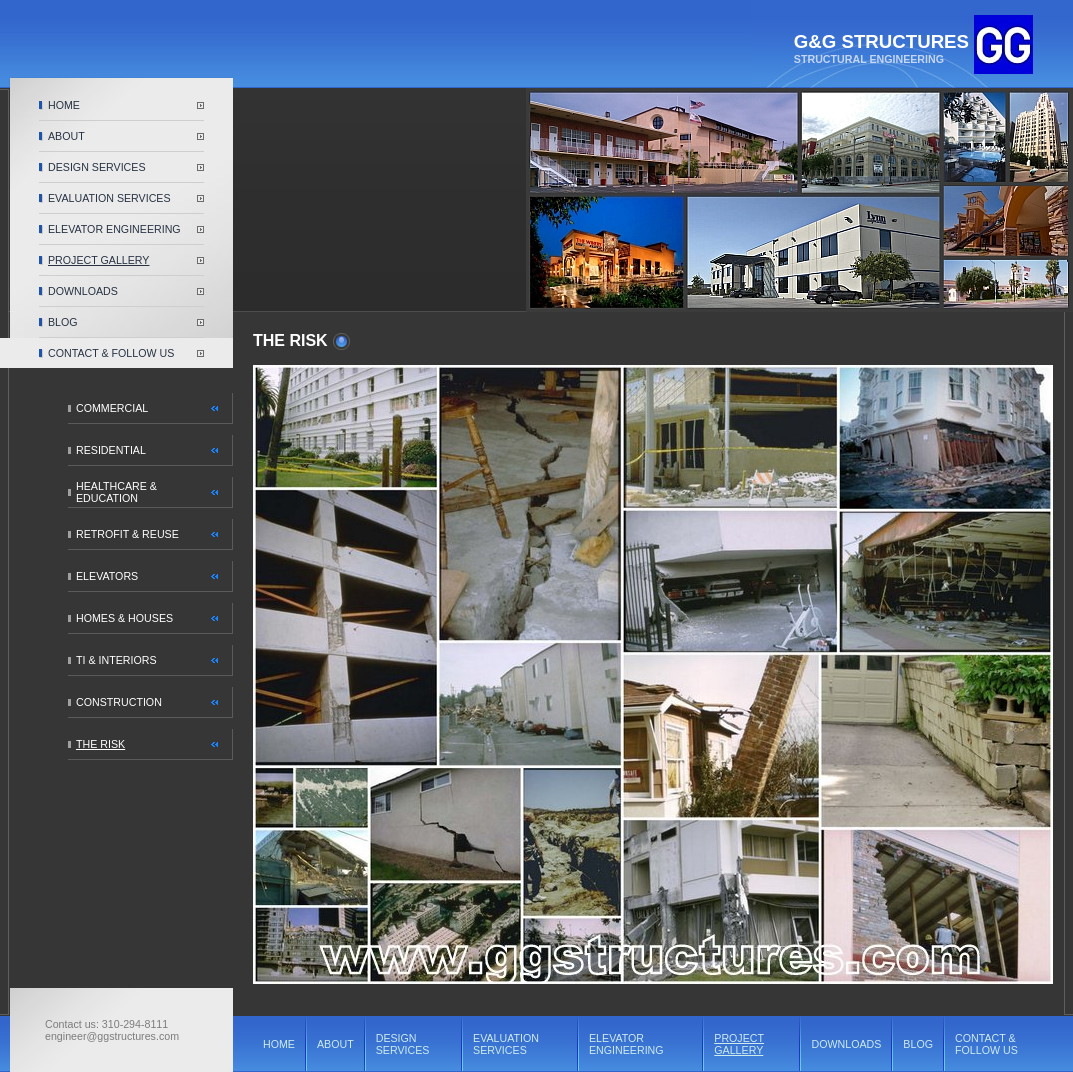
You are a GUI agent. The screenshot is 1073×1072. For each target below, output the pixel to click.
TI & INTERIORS (116, 660)
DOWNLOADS (83, 291)
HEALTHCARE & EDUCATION (116, 492)
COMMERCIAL (112, 408)
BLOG (63, 322)
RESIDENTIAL (111, 450)
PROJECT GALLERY (98, 260)
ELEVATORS (107, 576)
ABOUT (66, 136)
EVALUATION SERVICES (109, 198)
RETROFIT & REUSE (127, 534)
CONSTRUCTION (119, 702)
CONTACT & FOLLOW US (111, 353)
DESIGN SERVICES (97, 167)
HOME (64, 105)
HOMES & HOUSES (124, 618)
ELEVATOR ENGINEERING (114, 229)
